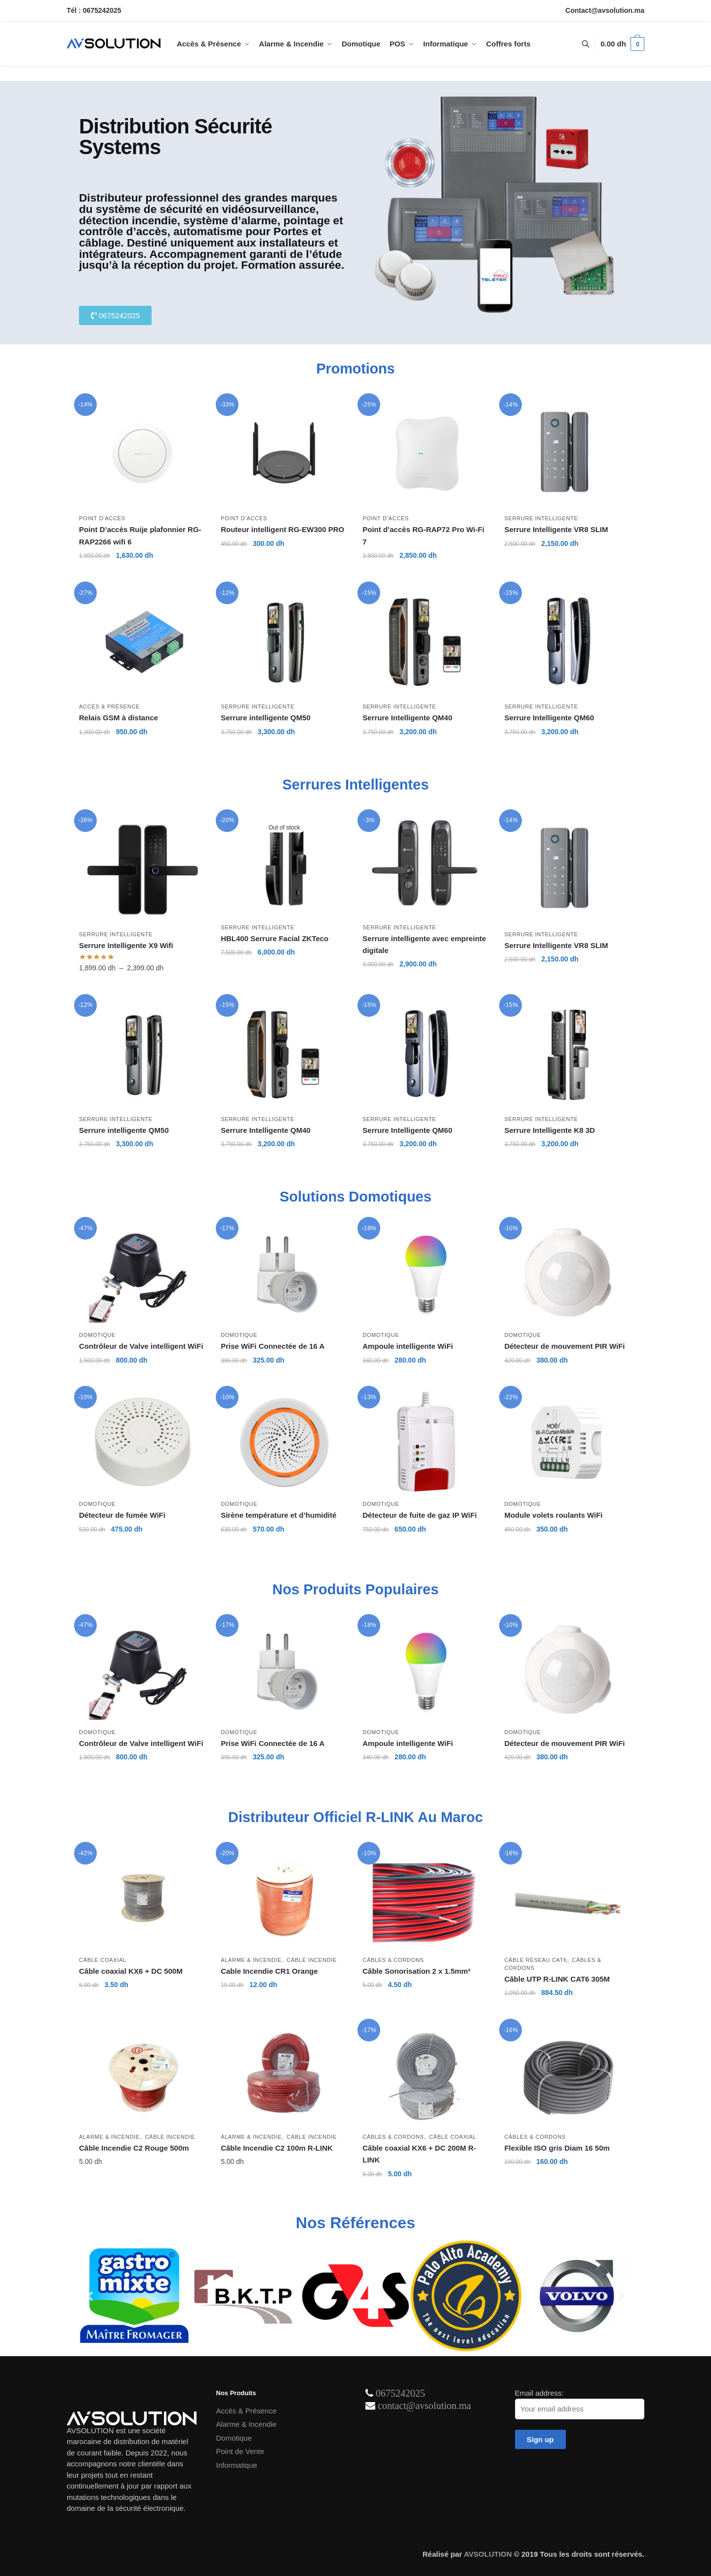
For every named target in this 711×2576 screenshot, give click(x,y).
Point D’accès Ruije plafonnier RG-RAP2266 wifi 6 (140, 535)
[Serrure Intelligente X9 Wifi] (142, 869)
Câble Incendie (312, 1960)
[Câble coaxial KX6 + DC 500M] (142, 1899)
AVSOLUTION (488, 2554)
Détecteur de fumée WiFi (123, 1515)
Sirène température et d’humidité (278, 1515)
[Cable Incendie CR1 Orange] (284, 1899)
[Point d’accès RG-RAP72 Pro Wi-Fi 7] (425, 453)
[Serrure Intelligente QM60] (567, 642)
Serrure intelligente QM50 (266, 717)
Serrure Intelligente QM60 (549, 717)
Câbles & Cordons (393, 1960)
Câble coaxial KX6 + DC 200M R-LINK (419, 2154)
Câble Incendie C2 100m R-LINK (277, 2148)
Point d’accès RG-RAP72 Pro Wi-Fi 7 (423, 535)
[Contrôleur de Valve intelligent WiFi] (142, 1274)
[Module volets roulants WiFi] (567, 1443)
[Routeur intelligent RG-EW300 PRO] (284, 453)
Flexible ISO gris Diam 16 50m (556, 2148)
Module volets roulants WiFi (553, 1515)
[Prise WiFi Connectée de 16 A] (284, 1274)
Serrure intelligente (541, 518)
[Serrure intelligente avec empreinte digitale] (425, 866)
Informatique (236, 2465)
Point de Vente (240, 2451)
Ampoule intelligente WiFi (407, 1346)
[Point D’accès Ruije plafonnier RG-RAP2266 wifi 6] (142, 453)
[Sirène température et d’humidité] (284, 1443)
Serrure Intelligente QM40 (407, 717)
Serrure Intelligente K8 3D (549, 1130)
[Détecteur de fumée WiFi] (142, 1443)
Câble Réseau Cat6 (535, 1960)
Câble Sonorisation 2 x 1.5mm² (417, 1971)
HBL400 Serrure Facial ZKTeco (274, 938)
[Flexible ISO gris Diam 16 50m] (567, 2075)
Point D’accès (102, 518)
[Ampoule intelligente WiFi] (425, 1274)
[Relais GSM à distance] (142, 642)
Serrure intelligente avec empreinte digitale (424, 944)
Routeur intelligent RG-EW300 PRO (282, 529)
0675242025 (400, 2393)
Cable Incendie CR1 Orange (269, 1971)
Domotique (97, 1335)
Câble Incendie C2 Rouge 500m (134, 2148)
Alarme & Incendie (251, 1960)
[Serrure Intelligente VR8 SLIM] (567, 453)
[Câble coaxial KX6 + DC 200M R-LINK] (425, 2075)
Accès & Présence (109, 706)
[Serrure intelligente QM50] (284, 642)
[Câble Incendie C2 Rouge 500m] (142, 2075)
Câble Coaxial (102, 1960)
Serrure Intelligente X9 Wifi (126, 945)
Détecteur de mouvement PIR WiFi (564, 1346)
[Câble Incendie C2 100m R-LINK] (284, 2075)
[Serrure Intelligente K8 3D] (567, 1054)
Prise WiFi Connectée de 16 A (272, 1346)
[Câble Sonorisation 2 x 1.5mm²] (425, 1899)
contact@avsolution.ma (424, 2405)
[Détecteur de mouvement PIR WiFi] (567, 1274)
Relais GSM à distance (118, 717)
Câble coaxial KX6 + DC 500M (131, 1971)
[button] (90, 2295)
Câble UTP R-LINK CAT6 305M (557, 1979)
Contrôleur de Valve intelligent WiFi (141, 1346)
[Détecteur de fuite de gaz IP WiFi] (425, 1443)
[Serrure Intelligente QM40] (425, 642)
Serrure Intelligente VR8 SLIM (556, 529)
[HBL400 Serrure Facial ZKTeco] (284, 866)
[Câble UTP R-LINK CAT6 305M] (567, 1899)
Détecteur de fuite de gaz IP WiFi (419, 1515)
